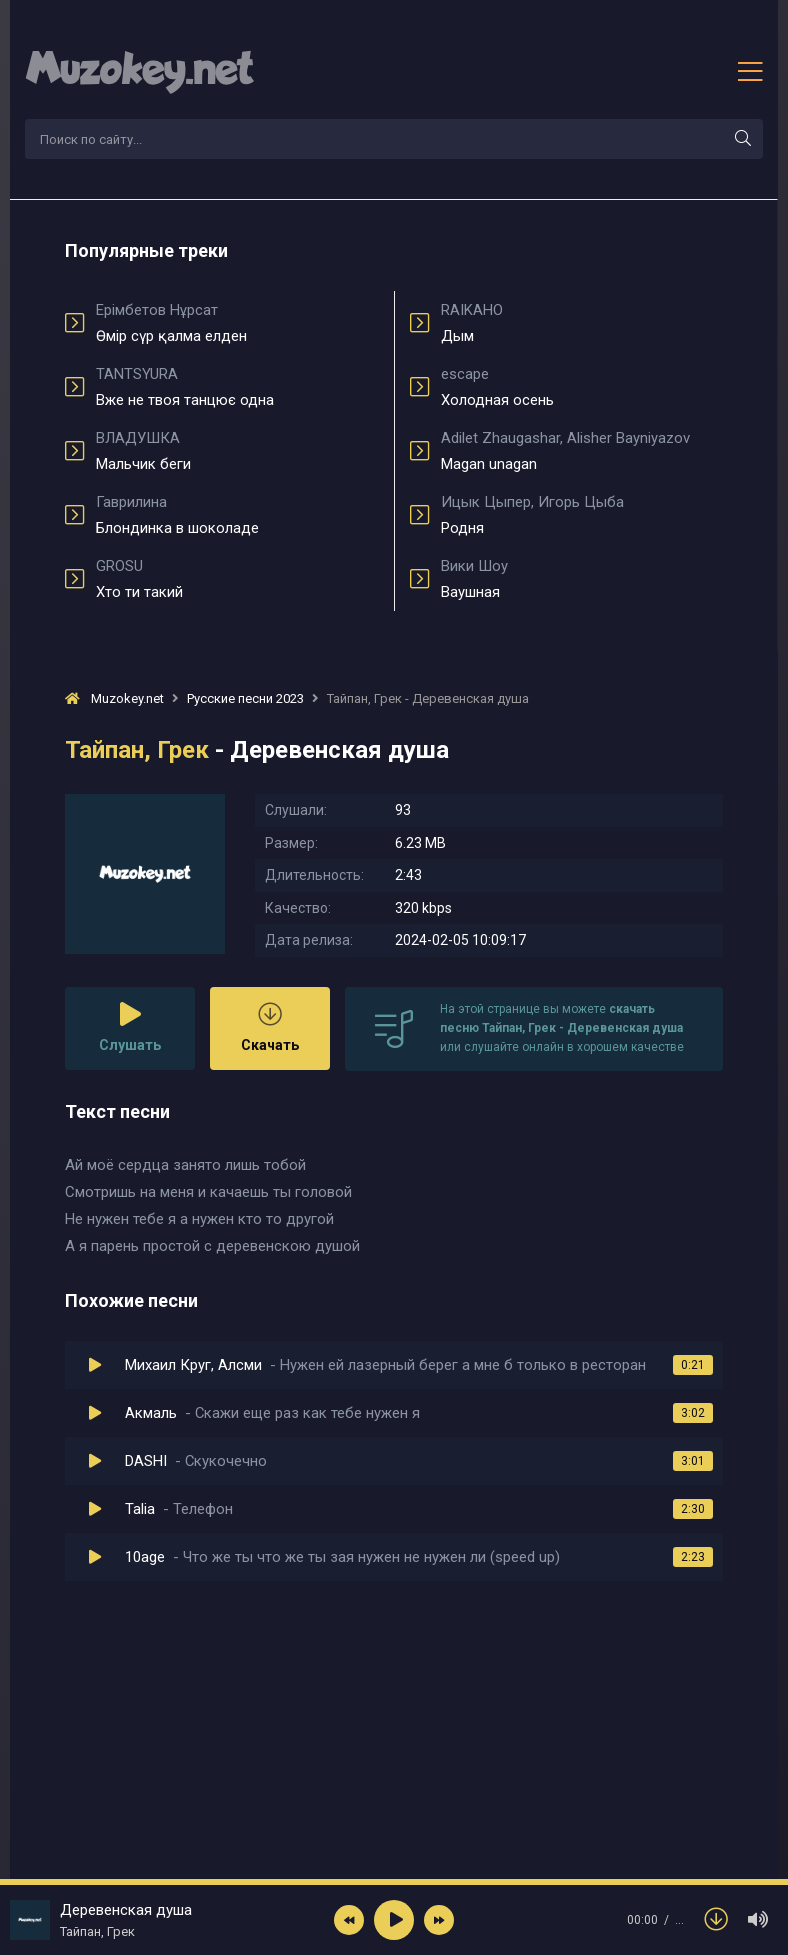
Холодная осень (582, 387)
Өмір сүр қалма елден (237, 323)
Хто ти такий (237, 579)
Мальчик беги (237, 451)
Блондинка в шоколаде (237, 515)
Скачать (270, 1027)
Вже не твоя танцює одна (237, 387)
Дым (582, 323)
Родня (582, 515)
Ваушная (582, 579)
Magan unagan (582, 451)
